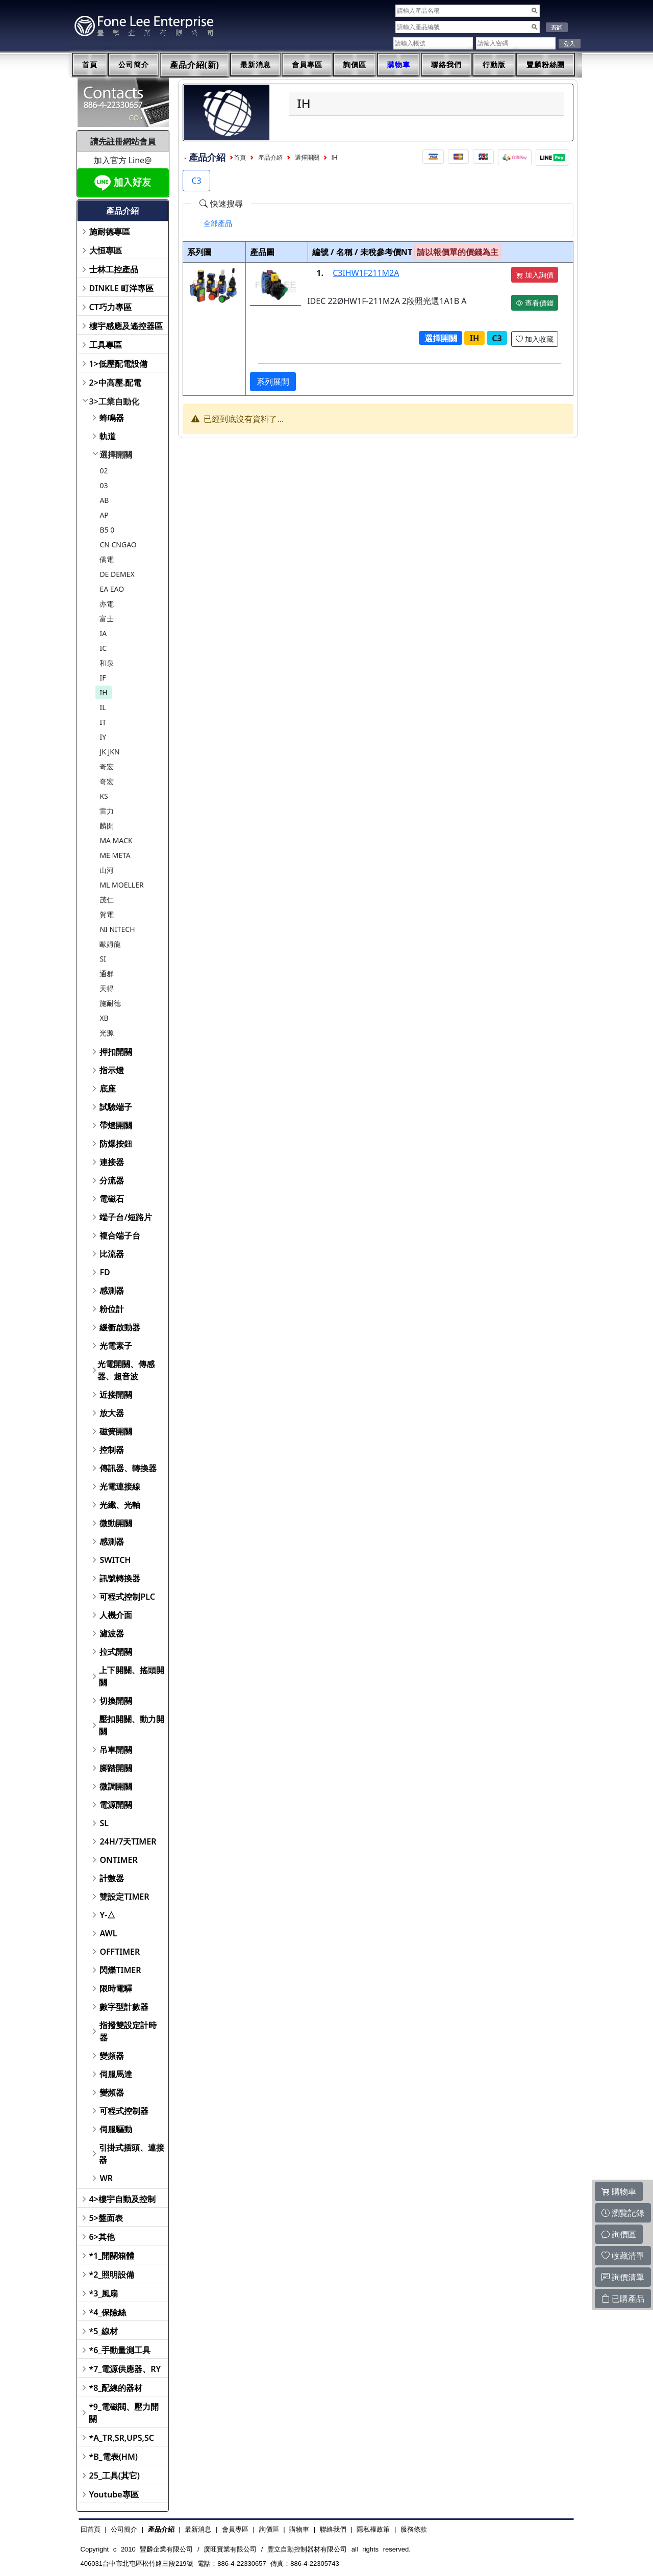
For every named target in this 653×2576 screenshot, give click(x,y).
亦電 (106, 604)
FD (104, 1272)
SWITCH (115, 1559)
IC (103, 648)
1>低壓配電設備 (118, 363)
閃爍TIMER (120, 1970)
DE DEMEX (116, 574)
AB (104, 500)
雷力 (106, 811)
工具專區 (105, 344)
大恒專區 (105, 250)
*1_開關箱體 (112, 2255)
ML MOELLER (121, 885)
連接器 (111, 1162)
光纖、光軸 (119, 1504)
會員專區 (307, 65)
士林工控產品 (113, 269)
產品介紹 (270, 157)
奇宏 (106, 766)
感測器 (111, 1290)
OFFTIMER (119, 1951)
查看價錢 (535, 303)
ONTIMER (118, 1859)
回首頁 (91, 2529)
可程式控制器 (123, 2110)
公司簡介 (133, 65)
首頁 (89, 65)
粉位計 (111, 1309)
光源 (106, 1033)
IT (102, 722)
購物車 (398, 65)
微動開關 (115, 1523)
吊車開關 (115, 1749)
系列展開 (273, 381)
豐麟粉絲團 (545, 65)
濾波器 (111, 1633)
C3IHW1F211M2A (366, 273)
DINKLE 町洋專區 (121, 288)
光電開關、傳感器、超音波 (126, 1370)
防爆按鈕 (115, 1143)
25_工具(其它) (114, 2475)
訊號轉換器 (119, 1578)
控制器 (111, 1449)
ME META (114, 855)
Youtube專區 (114, 2494)
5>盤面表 (106, 2218)
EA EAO (111, 589)
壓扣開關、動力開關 (131, 1725)
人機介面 (115, 1615)
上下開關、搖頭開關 (131, 1676)
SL (104, 1823)
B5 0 (106, 530)
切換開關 (115, 1700)
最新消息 (255, 65)
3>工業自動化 (114, 401)
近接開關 (115, 1394)
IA (103, 633)
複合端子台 (119, 1235)
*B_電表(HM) (113, 2456)
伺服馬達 (115, 2074)
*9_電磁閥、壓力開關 (124, 2413)
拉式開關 (115, 1651)
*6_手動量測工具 (120, 2350)
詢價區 (354, 65)
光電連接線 (119, 1486)
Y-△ (107, 1915)
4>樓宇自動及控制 (122, 2199)
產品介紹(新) (195, 65)
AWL (108, 1933)
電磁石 (111, 1198)
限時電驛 (115, 1988)
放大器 (111, 1413)
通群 (106, 973)
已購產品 (622, 2298)
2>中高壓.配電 (115, 382)
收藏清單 (622, 2255)
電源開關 (115, 1804)
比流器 (111, 1253)
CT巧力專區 (110, 307)
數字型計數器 (123, 2006)
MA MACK (115, 840)
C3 (196, 180)
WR (106, 2178)
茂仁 (106, 899)
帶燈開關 (115, 1125)
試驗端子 (115, 1107)
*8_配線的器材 (116, 2387)
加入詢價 (535, 275)
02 (103, 470)
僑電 (106, 559)
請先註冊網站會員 (123, 141)
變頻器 (111, 2055)
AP (103, 515)
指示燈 (111, 1070)
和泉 (106, 663)
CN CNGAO (117, 544)
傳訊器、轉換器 (128, 1468)
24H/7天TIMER (127, 1841)
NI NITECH (117, 929)
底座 (107, 1088)
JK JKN (109, 751)
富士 (106, 618)
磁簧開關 (115, 1431)
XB (103, 1018)
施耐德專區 (109, 231)
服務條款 (413, 2529)
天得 (106, 988)
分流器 (111, 1180)
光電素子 (115, 1345)
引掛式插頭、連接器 (131, 2153)
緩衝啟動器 (119, 1327)
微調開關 (115, 1786)
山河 (106, 870)
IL (102, 707)
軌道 (107, 436)
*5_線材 (103, 2331)
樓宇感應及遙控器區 (126, 326)
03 (103, 485)
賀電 (106, 914)
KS (103, 796)
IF (102, 678)
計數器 (111, 1878)
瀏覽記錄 (622, 2212)
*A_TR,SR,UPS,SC (121, 2437)
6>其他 (102, 2236)
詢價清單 (622, 2277)
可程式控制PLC (127, 1596)
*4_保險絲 (108, 2312)
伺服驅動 (115, 2129)
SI (102, 959)
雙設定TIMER (124, 1896)
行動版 (494, 65)
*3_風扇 (103, 2293)
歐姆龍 (110, 944)
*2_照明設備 (112, 2274)
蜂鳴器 (111, 417)
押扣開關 (115, 1051)
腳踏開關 (115, 1768)
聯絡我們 (446, 65)
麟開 (106, 825)
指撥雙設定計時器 (128, 2031)
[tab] (217, 223)
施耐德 (110, 1003)
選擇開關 (115, 454)
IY (102, 737)
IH (103, 692)
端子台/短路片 (125, 1217)
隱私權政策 (373, 2529)
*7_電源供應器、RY (125, 2369)
